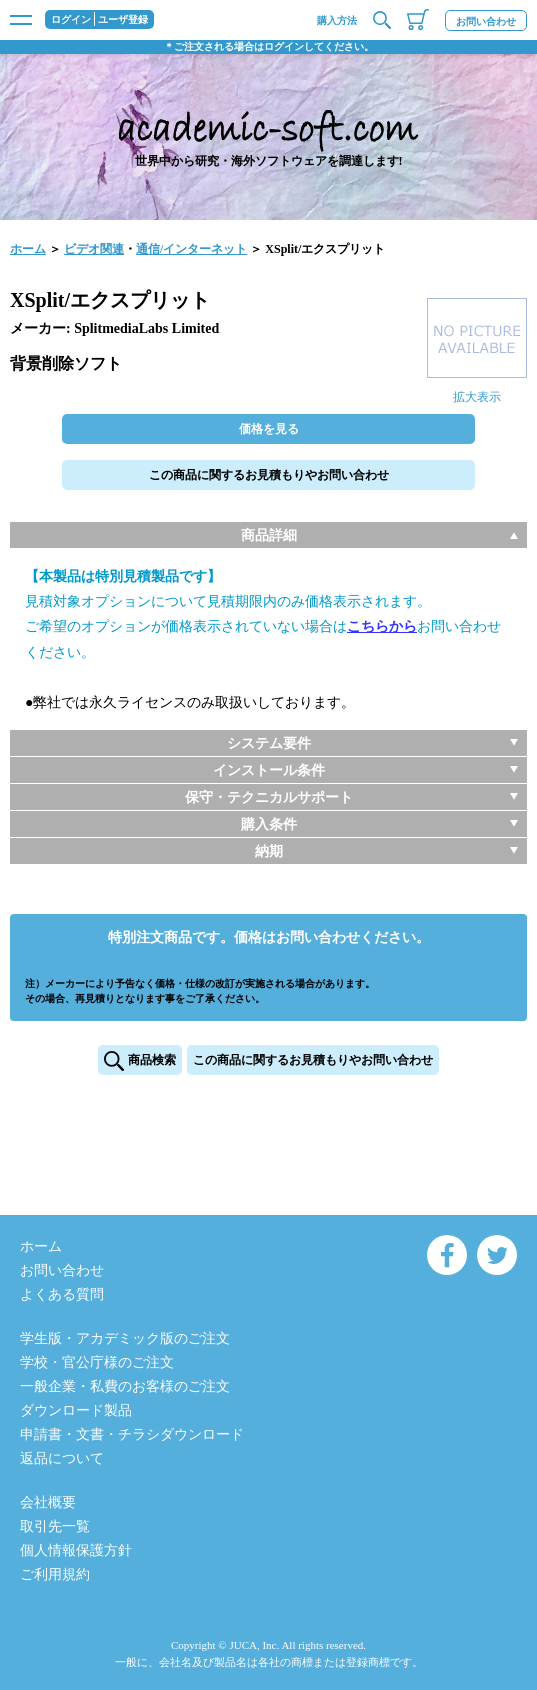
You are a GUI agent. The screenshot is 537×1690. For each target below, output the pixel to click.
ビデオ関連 (94, 249)
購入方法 (337, 20)
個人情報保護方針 (76, 1550)
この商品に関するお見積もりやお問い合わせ (269, 475)
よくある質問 (62, 1294)
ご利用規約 (55, 1574)
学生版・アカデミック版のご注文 (125, 1338)
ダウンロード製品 (76, 1410)
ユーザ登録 (123, 20)
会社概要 (48, 1502)
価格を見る (269, 429)
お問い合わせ (486, 21)
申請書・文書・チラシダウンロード (132, 1434)
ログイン (71, 20)
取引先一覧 (55, 1526)
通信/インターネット (191, 249)
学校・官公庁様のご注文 (97, 1362)
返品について (62, 1458)
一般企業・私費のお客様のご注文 (125, 1386)
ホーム (28, 249)
